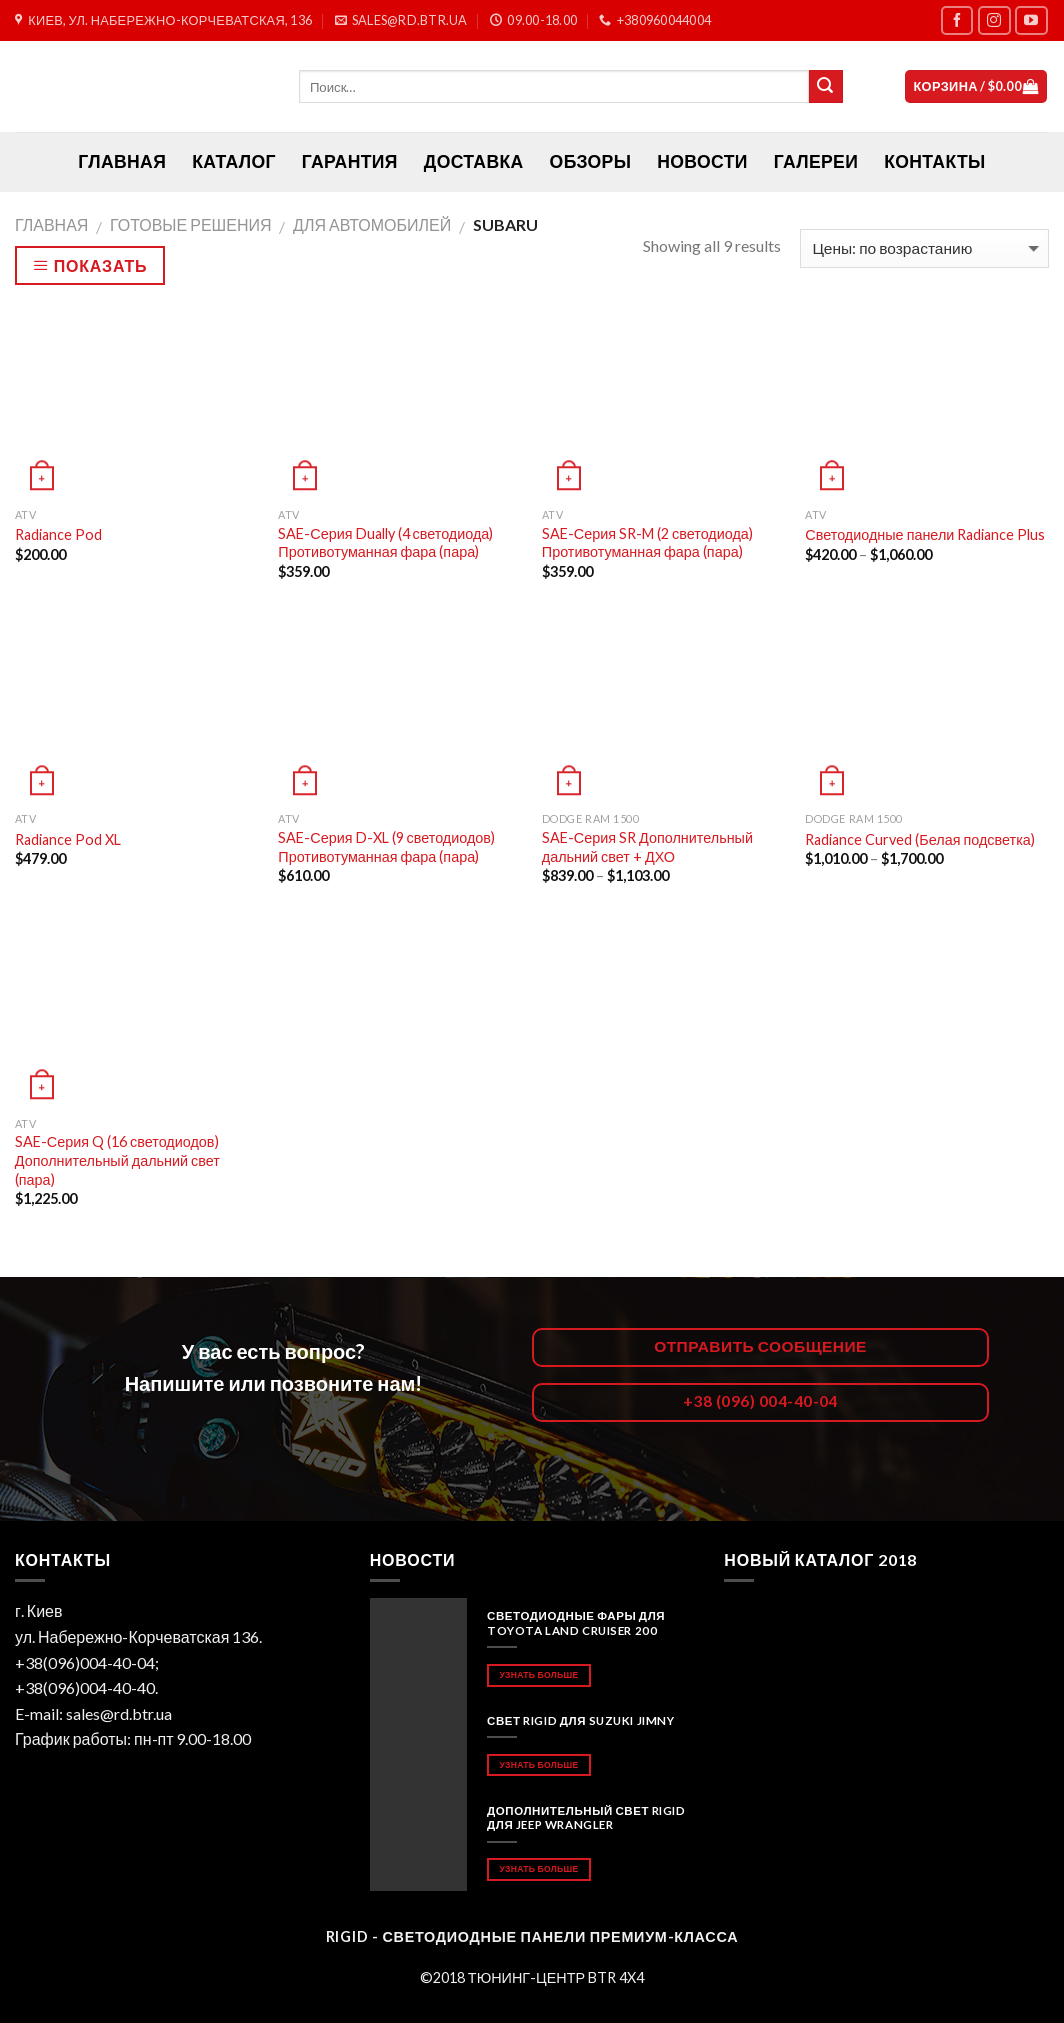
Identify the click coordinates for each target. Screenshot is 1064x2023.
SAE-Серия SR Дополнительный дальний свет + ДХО (647, 847)
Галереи (816, 161)
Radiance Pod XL (68, 839)
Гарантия (350, 161)
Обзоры (591, 161)
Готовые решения (191, 224)
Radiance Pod (58, 534)
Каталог (234, 161)
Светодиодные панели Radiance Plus (925, 534)
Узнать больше (538, 1674)
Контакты (934, 161)
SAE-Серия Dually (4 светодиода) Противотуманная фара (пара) (385, 543)
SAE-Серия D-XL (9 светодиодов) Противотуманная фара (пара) (386, 847)
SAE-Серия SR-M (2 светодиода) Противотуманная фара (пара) (647, 543)
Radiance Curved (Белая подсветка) (919, 839)
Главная (51, 224)
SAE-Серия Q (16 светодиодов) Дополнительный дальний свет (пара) (117, 1160)
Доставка (474, 161)
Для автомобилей (372, 224)
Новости (702, 161)
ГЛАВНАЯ (122, 161)
